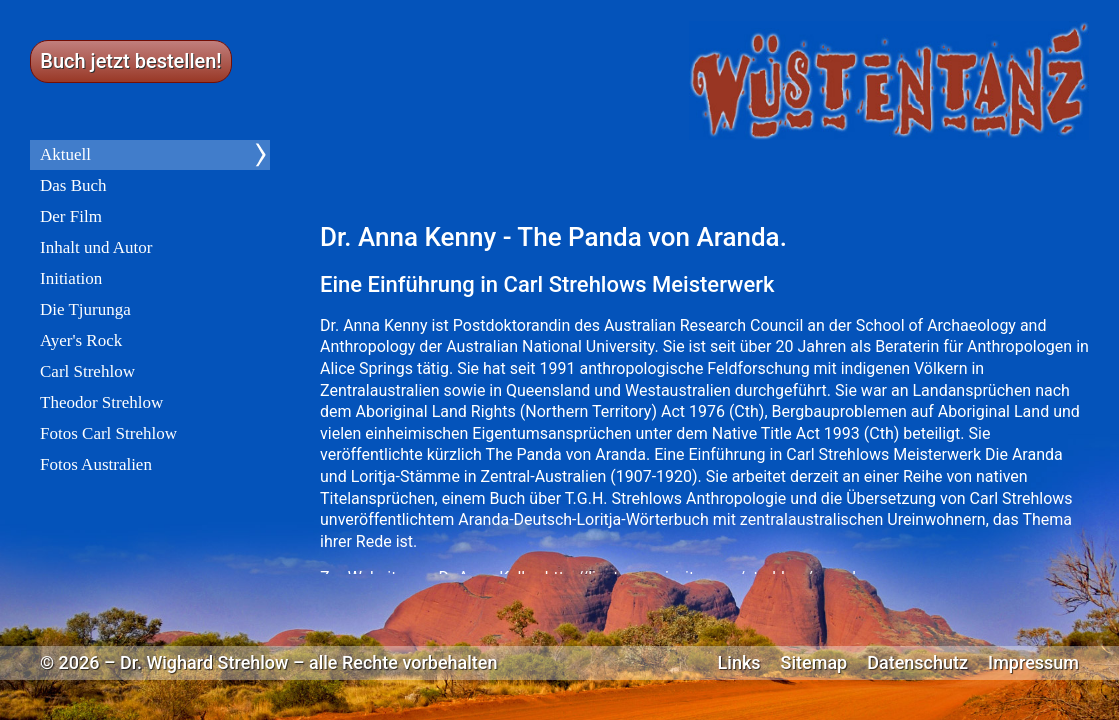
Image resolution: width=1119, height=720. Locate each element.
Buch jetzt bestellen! (130, 61)
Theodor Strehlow (101, 402)
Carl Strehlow (87, 371)
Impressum (1033, 663)
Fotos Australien (96, 464)
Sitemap (814, 663)
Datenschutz (917, 663)
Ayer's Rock (81, 340)
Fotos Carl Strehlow (108, 433)
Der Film (71, 216)
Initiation (71, 278)
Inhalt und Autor (96, 247)
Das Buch (73, 185)
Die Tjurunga (85, 309)
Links (739, 663)
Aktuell (65, 154)
